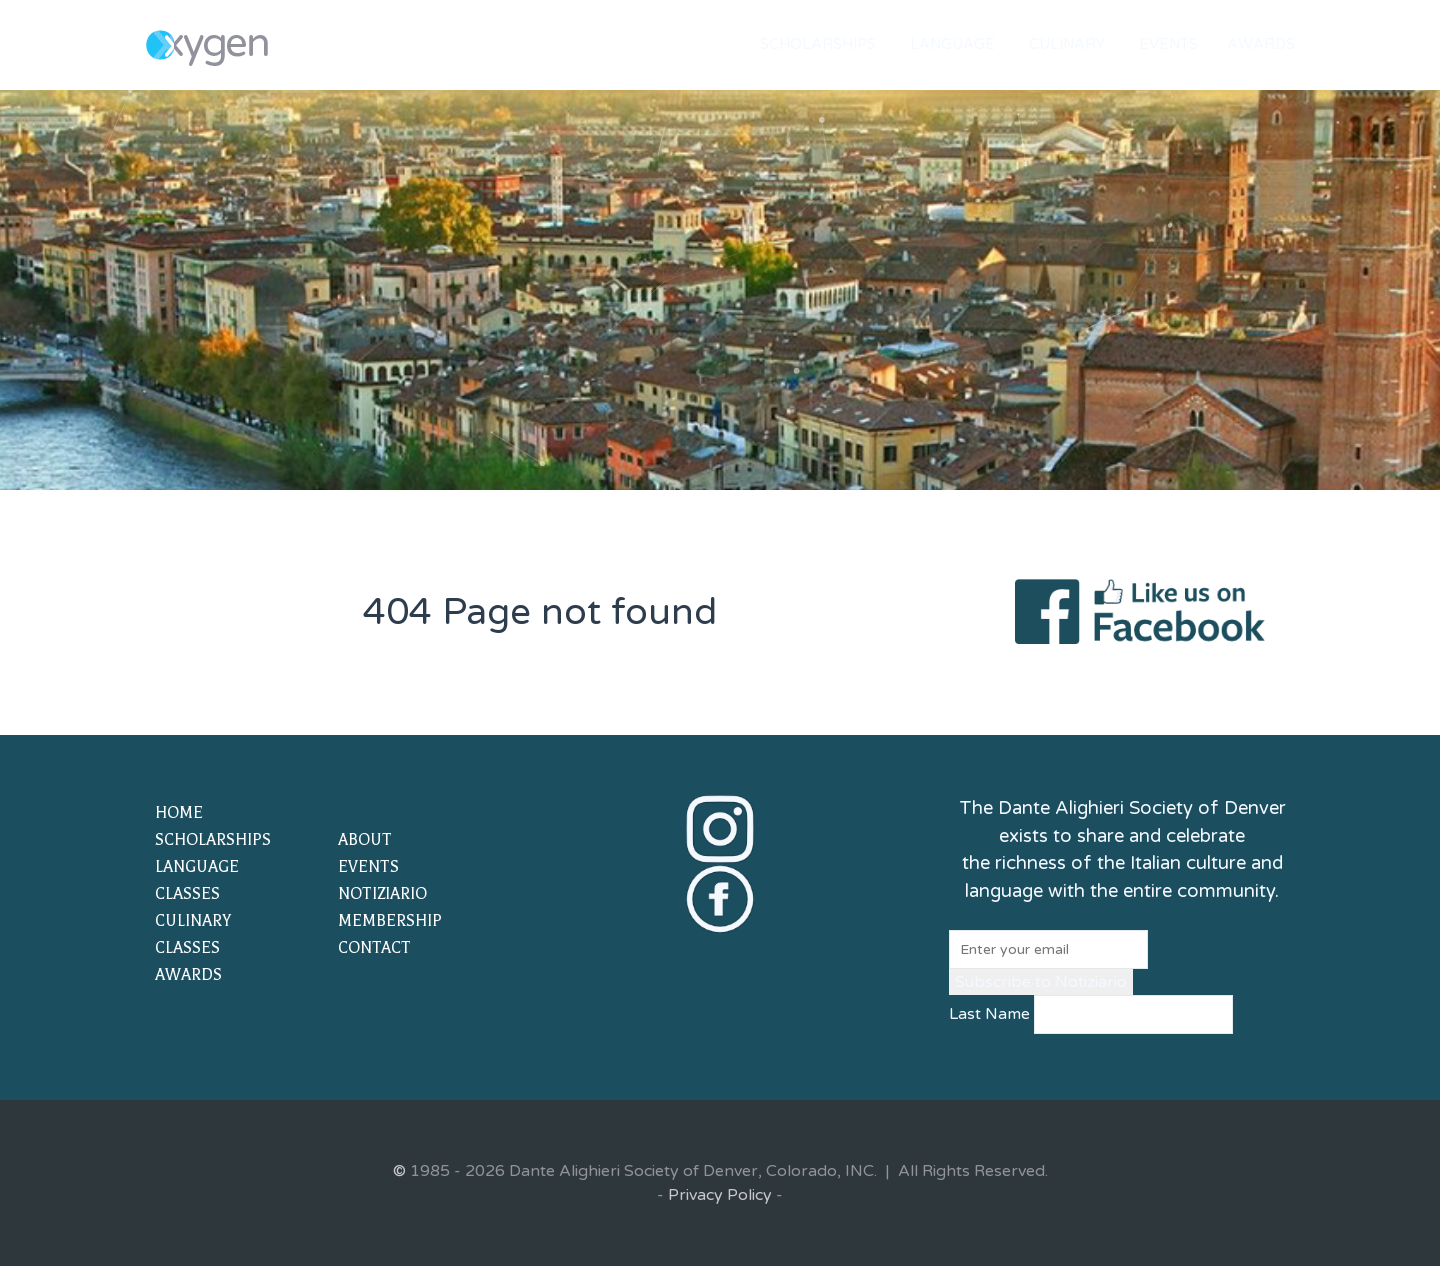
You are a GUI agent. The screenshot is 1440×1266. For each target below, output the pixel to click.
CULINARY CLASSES (193, 934)
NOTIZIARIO (382, 894)
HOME (179, 813)
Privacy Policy (720, 1195)
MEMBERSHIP (390, 921)
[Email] (1048, 949)
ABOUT (365, 840)
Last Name (989, 1014)
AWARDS (188, 975)
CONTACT (374, 948)
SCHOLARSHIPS (213, 840)
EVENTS (368, 867)
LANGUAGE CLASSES (197, 880)
